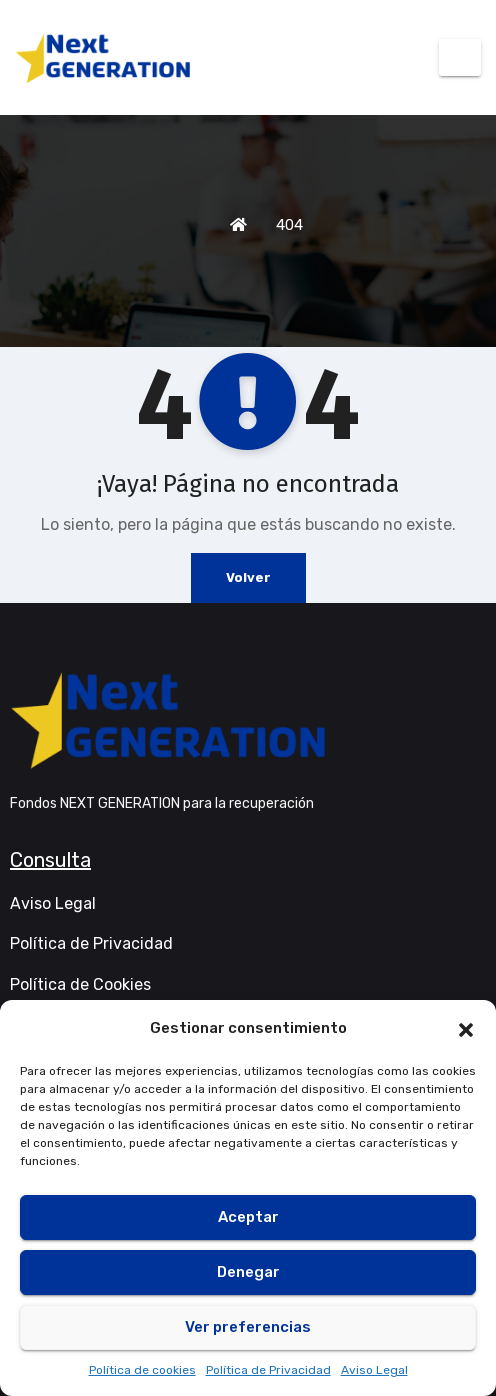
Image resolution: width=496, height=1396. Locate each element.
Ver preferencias (248, 1327)
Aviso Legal (374, 1370)
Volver (248, 577)
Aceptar (248, 1217)
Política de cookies (142, 1370)
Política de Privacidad (268, 1370)
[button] (466, 1028)
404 (289, 225)
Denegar (248, 1272)
